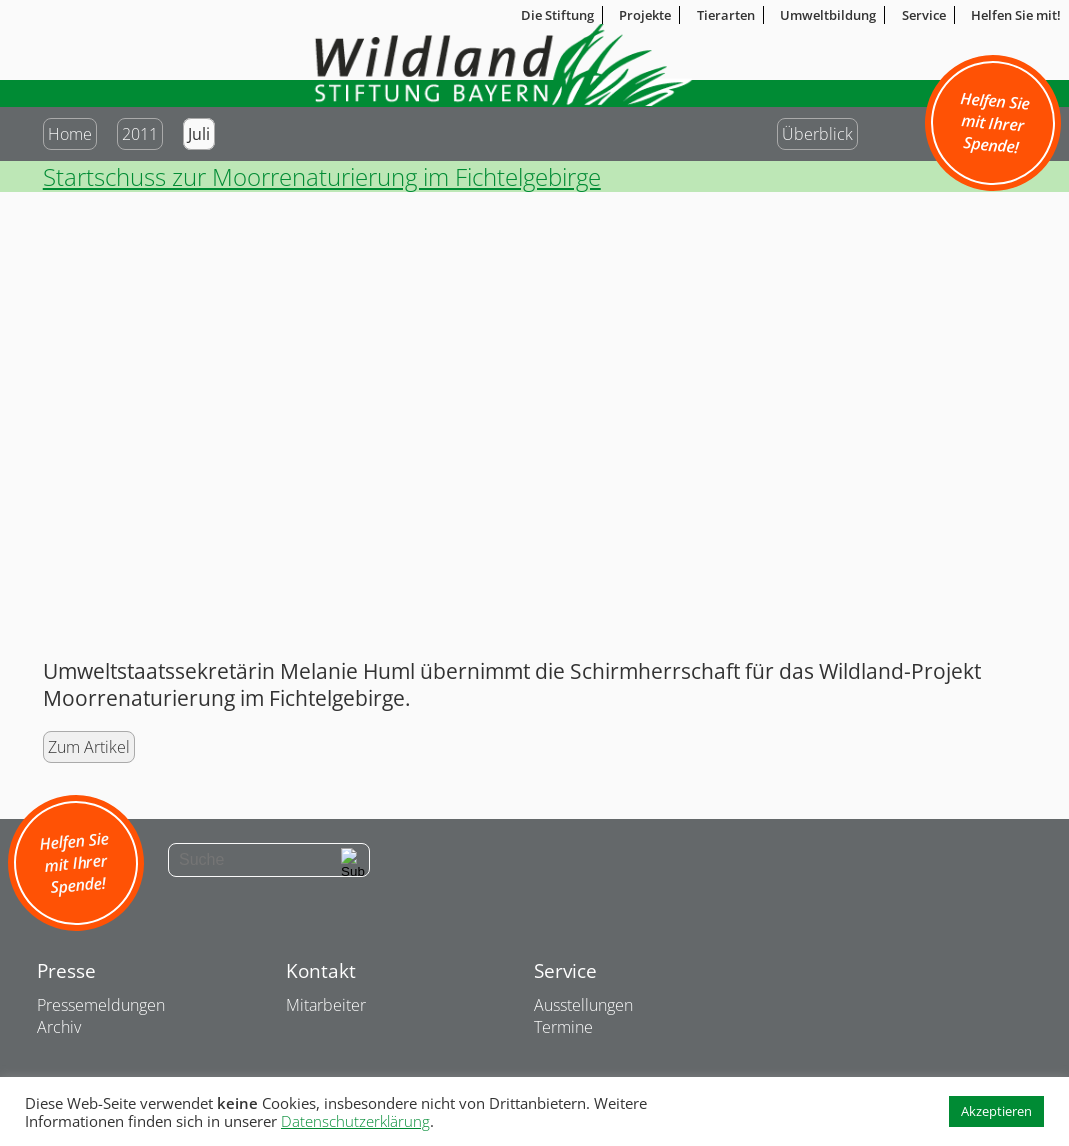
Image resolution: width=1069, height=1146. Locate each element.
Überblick (817, 134)
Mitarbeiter (326, 1005)
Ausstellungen (583, 1005)
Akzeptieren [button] (996, 1111)
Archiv (59, 1027)
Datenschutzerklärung (355, 1121)
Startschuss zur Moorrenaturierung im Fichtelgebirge (322, 176)
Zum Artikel (89, 747)
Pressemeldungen (101, 1005)
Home (70, 134)
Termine (563, 1027)
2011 (140, 134)
